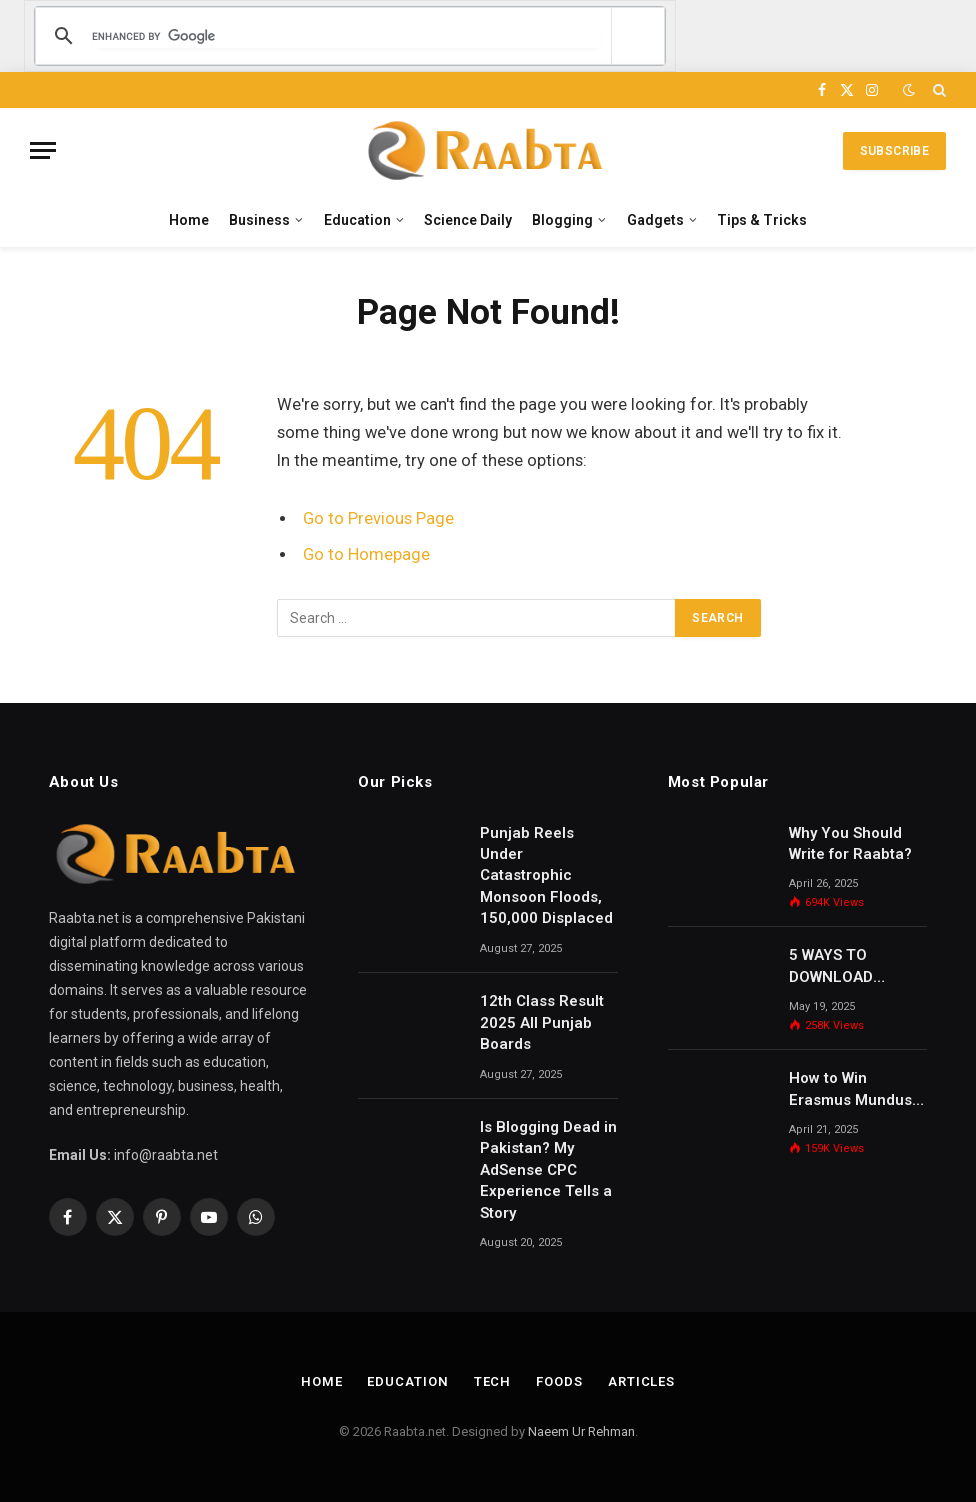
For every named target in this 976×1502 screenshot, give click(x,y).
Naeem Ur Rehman (581, 1431)
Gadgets (655, 220)
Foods (559, 1381)
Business (259, 220)
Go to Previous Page (378, 518)
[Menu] (43, 150)
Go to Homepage (366, 554)
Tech (493, 1381)
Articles (641, 1381)
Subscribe (894, 151)
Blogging (562, 220)
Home (189, 220)
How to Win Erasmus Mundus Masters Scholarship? (850, 1090)
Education (357, 220)
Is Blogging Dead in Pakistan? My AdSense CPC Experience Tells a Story (548, 1170)
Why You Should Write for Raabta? (850, 843)
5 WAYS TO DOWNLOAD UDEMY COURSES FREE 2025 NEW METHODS (851, 967)
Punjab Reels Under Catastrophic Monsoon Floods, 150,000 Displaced (546, 876)
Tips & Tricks (762, 220)
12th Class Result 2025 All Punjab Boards (542, 1022)
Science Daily (468, 220)
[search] (346, 36)
